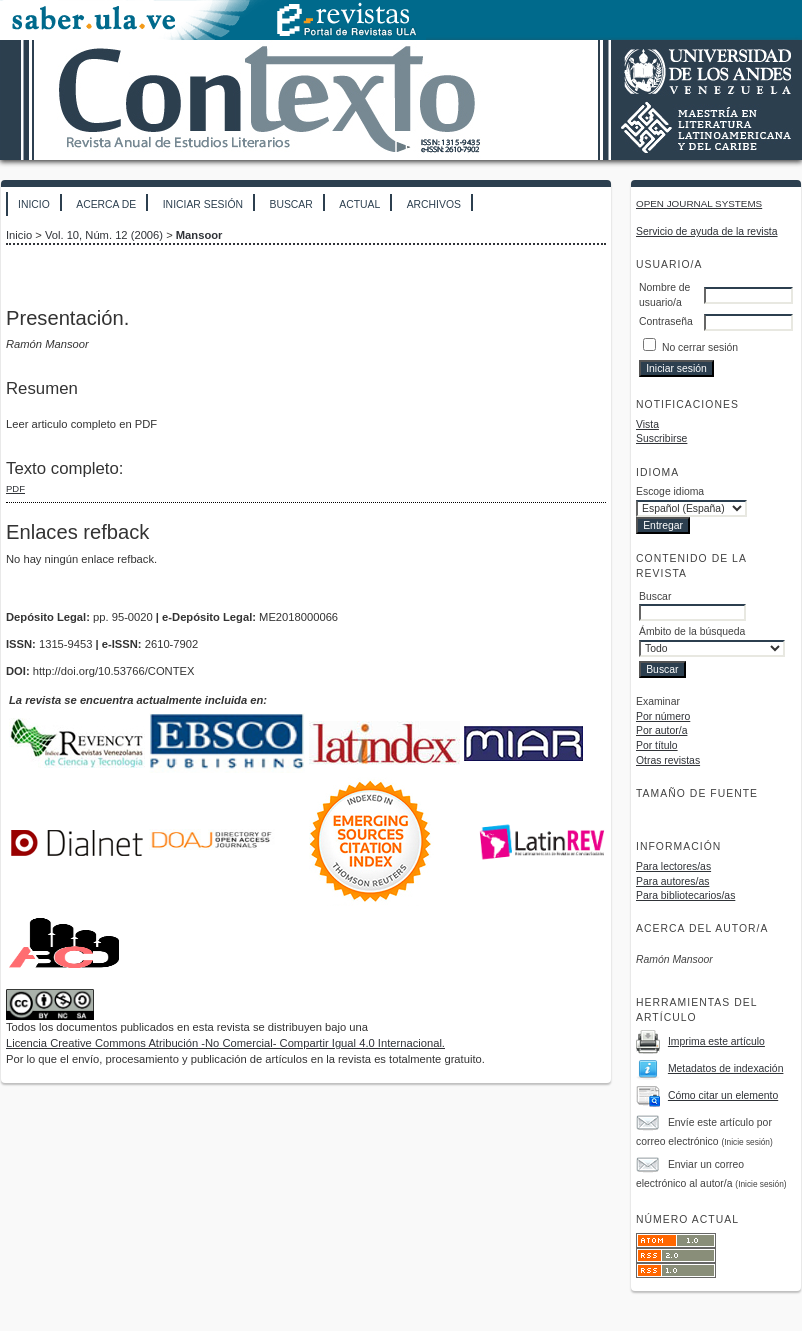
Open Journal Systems (699, 203)
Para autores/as (672, 881)
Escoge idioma (670, 491)
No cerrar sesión (700, 347)
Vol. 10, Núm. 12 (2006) (104, 235)
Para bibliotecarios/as (685, 895)
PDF (15, 488)
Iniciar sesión (203, 204)
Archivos (434, 204)
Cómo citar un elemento (723, 1095)
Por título (657, 745)
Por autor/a (661, 730)
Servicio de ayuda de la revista (707, 231)
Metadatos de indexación (726, 1068)
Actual (359, 204)
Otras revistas (668, 760)
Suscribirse (661, 438)
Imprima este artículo (716, 1041)
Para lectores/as (673, 866)
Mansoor (199, 235)
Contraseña (666, 321)
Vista (647, 424)
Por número (663, 716)
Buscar (290, 204)
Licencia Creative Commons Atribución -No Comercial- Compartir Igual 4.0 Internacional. (225, 1043)
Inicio (34, 204)
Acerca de (106, 204)
